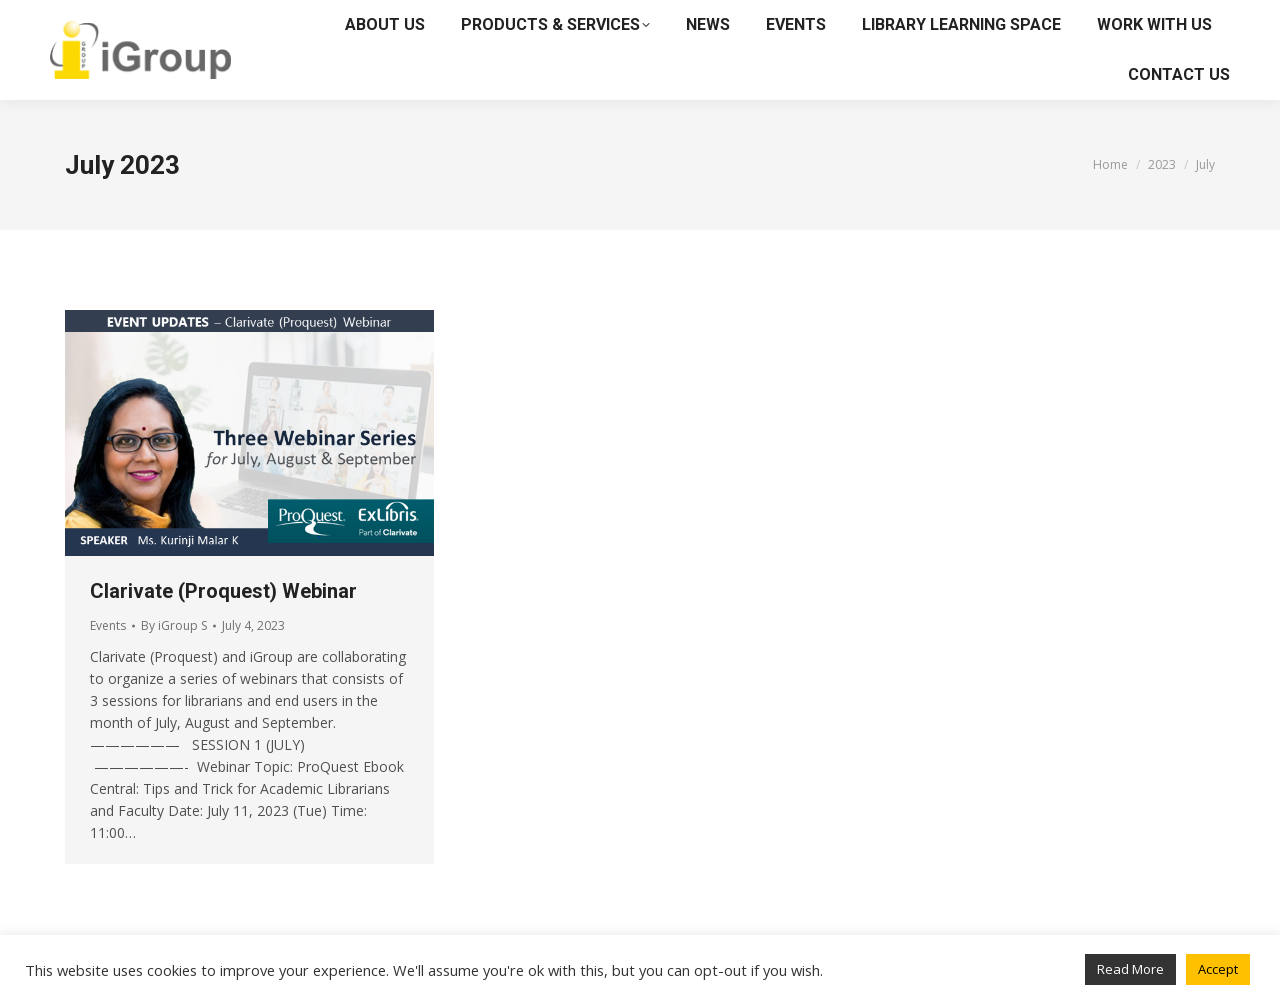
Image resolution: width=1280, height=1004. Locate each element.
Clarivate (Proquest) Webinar (223, 591)
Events (108, 625)
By (174, 625)
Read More (1130, 969)
